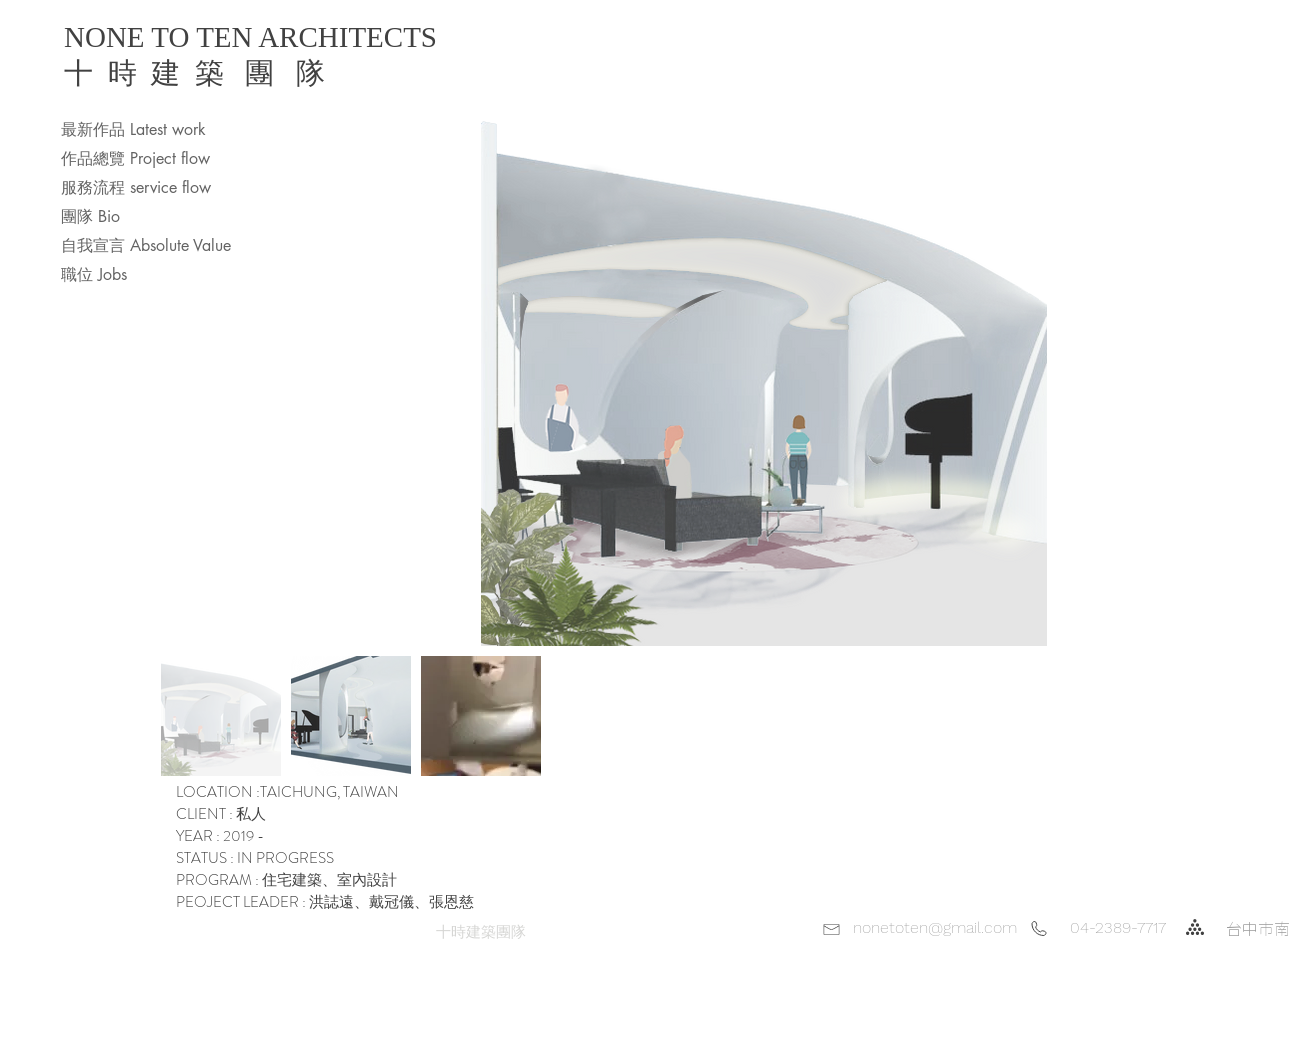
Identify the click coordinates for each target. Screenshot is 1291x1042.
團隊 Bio (90, 216)
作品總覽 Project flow (135, 158)
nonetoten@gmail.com (935, 927)
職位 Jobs (94, 274)
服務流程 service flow (136, 187)
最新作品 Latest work (133, 129)
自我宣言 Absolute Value (146, 245)
